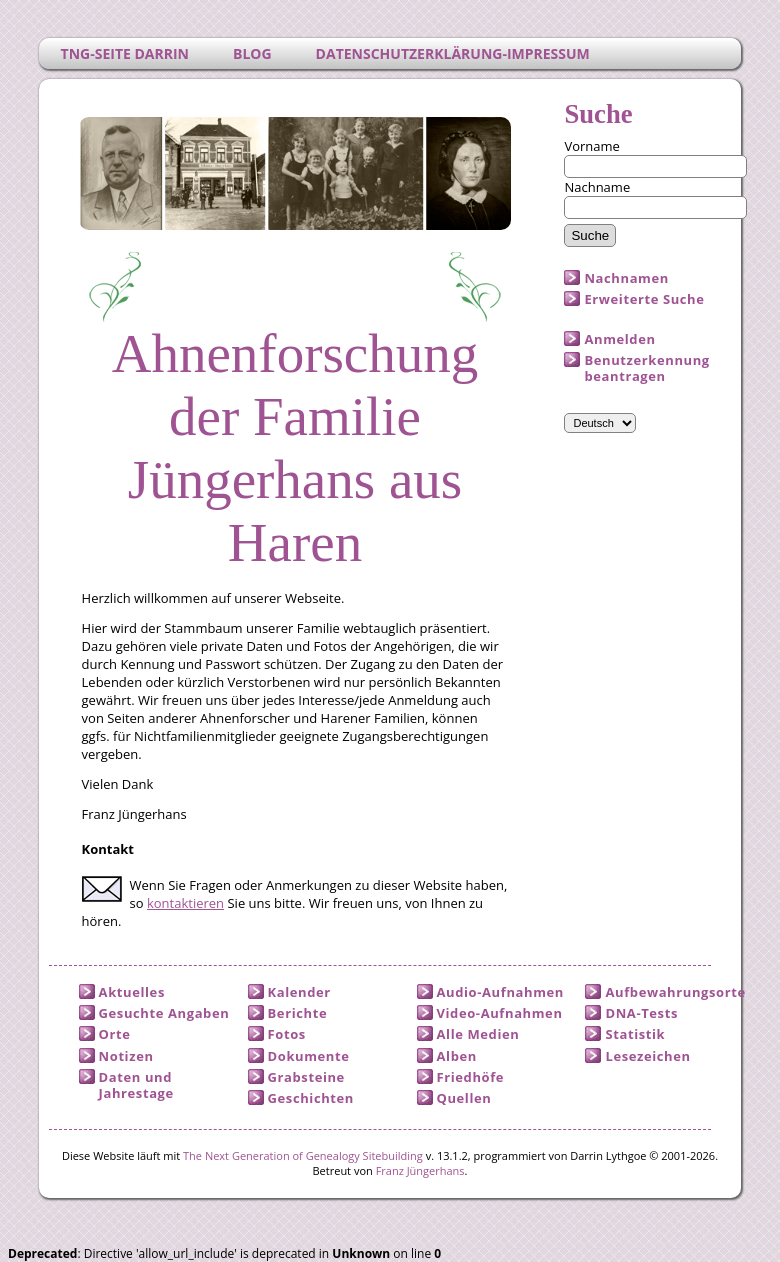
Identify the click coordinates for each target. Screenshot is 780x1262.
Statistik (635, 1034)
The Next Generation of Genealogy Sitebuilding (303, 1155)
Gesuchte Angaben (164, 1013)
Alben (457, 1056)
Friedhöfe (471, 1077)
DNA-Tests (641, 1013)
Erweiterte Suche (644, 299)
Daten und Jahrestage (136, 1085)
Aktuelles (132, 992)
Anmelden (619, 339)
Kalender (299, 992)
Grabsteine (306, 1077)
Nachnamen (626, 278)
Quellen (464, 1098)
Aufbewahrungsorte (675, 992)
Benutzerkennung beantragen (646, 368)
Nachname (597, 187)
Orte (115, 1034)
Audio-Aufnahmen (500, 992)
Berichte (298, 1013)
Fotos (287, 1034)
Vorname (591, 146)
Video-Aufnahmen (500, 1013)
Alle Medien (478, 1034)
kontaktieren (185, 903)
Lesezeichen (647, 1056)
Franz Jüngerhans (420, 1170)
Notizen (126, 1056)
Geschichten (311, 1098)
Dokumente (309, 1056)
